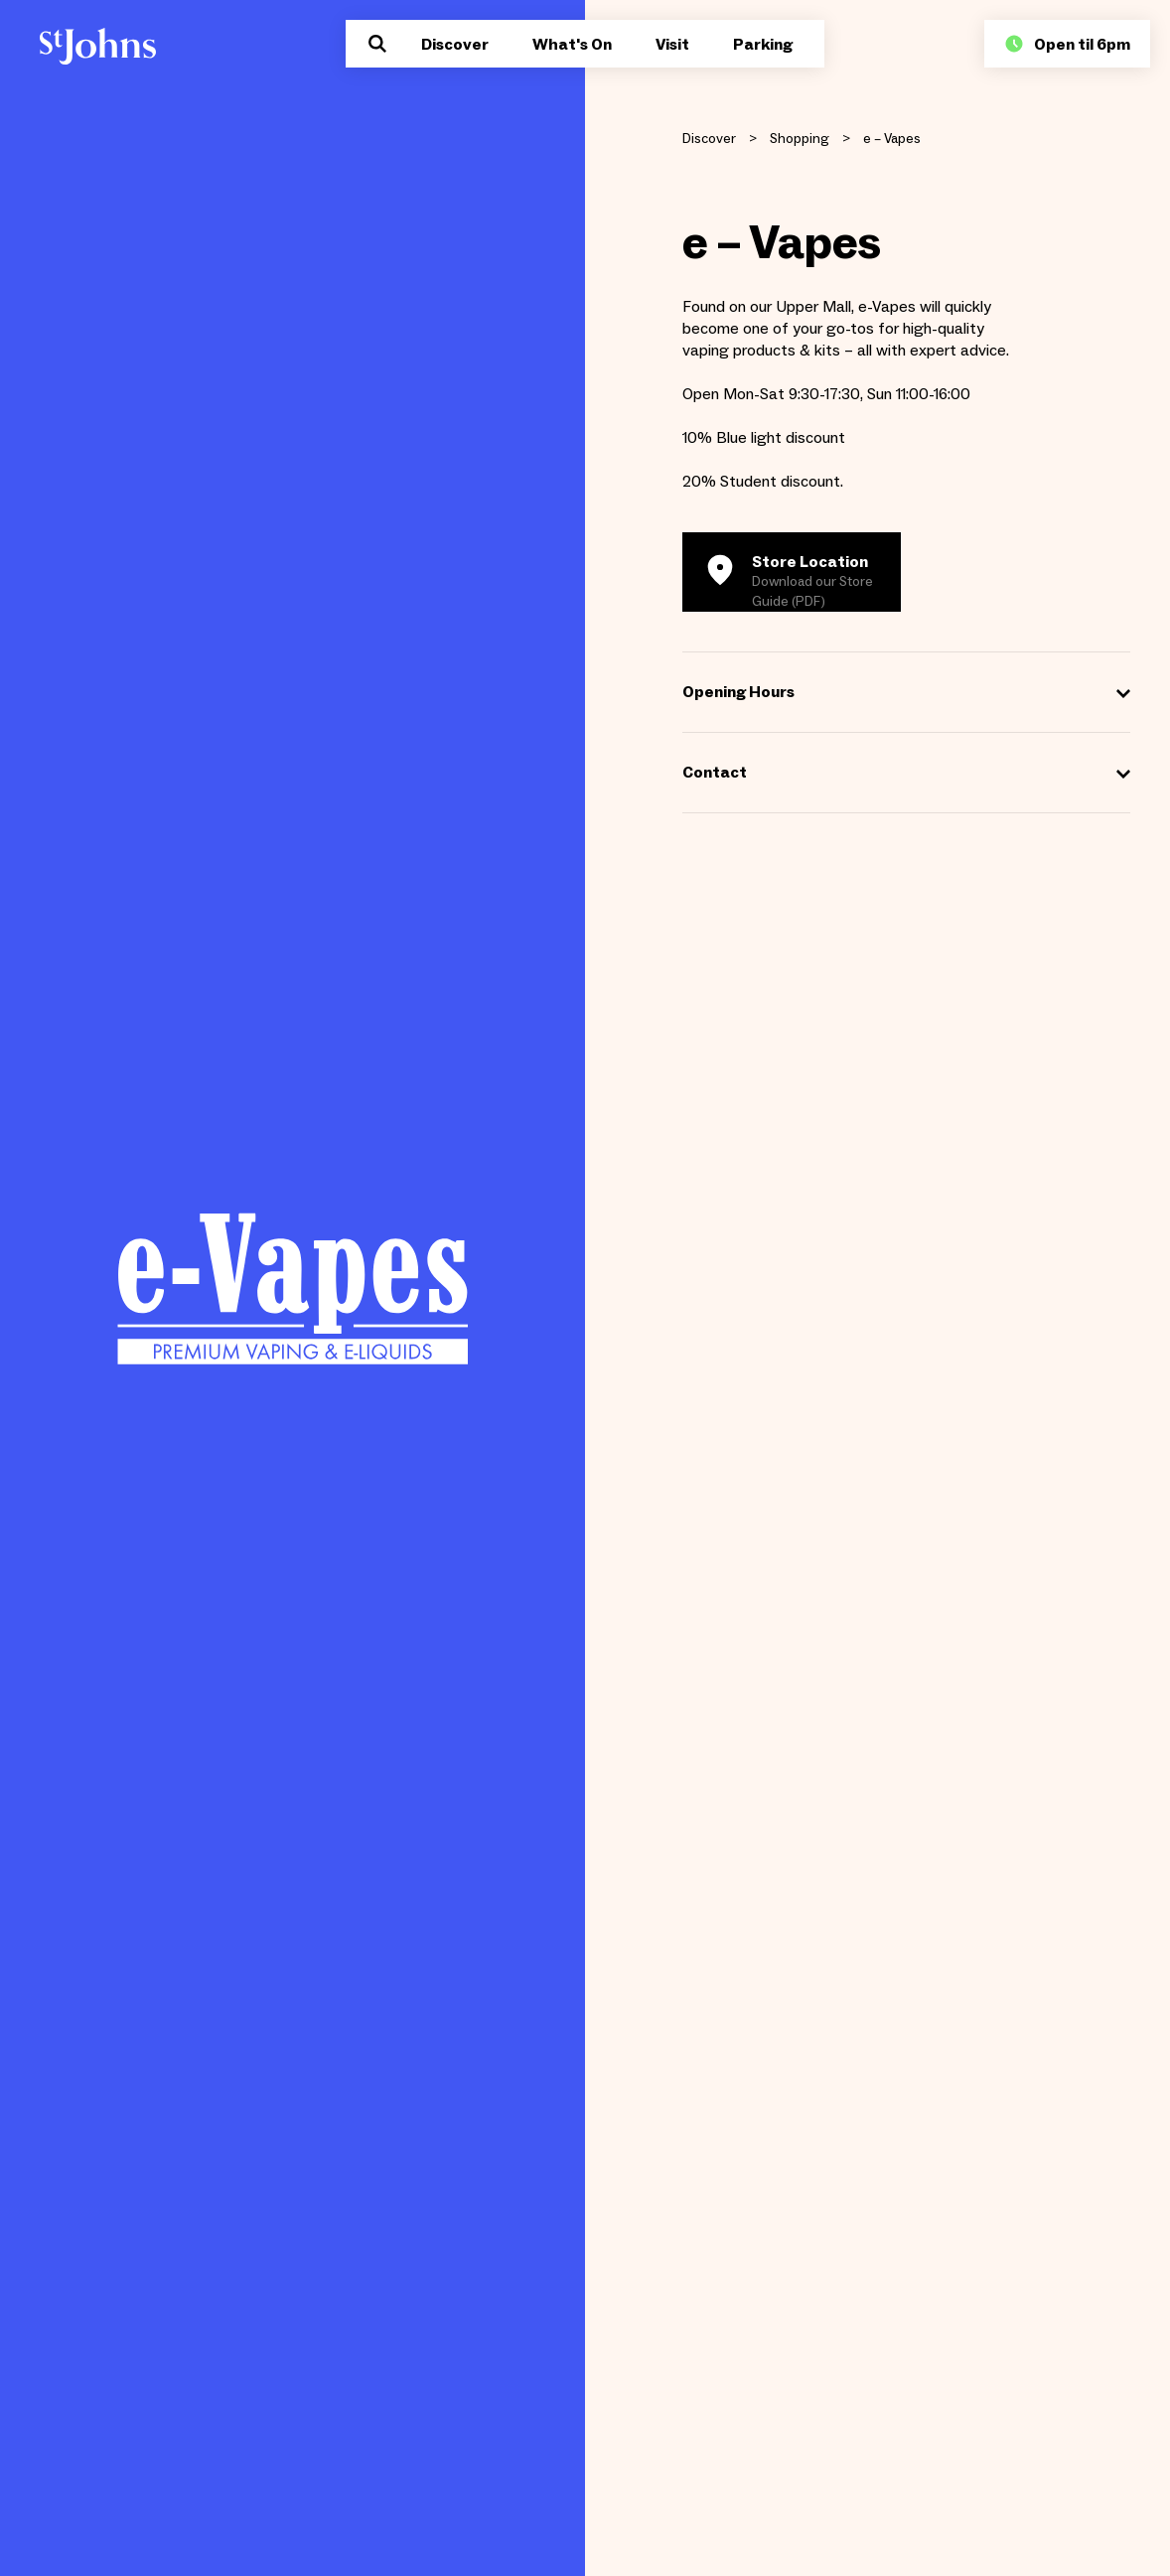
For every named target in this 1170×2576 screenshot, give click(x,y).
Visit (672, 44)
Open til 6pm (1067, 44)
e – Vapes (892, 138)
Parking (763, 44)
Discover (455, 44)
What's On (572, 44)
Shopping (799, 138)
